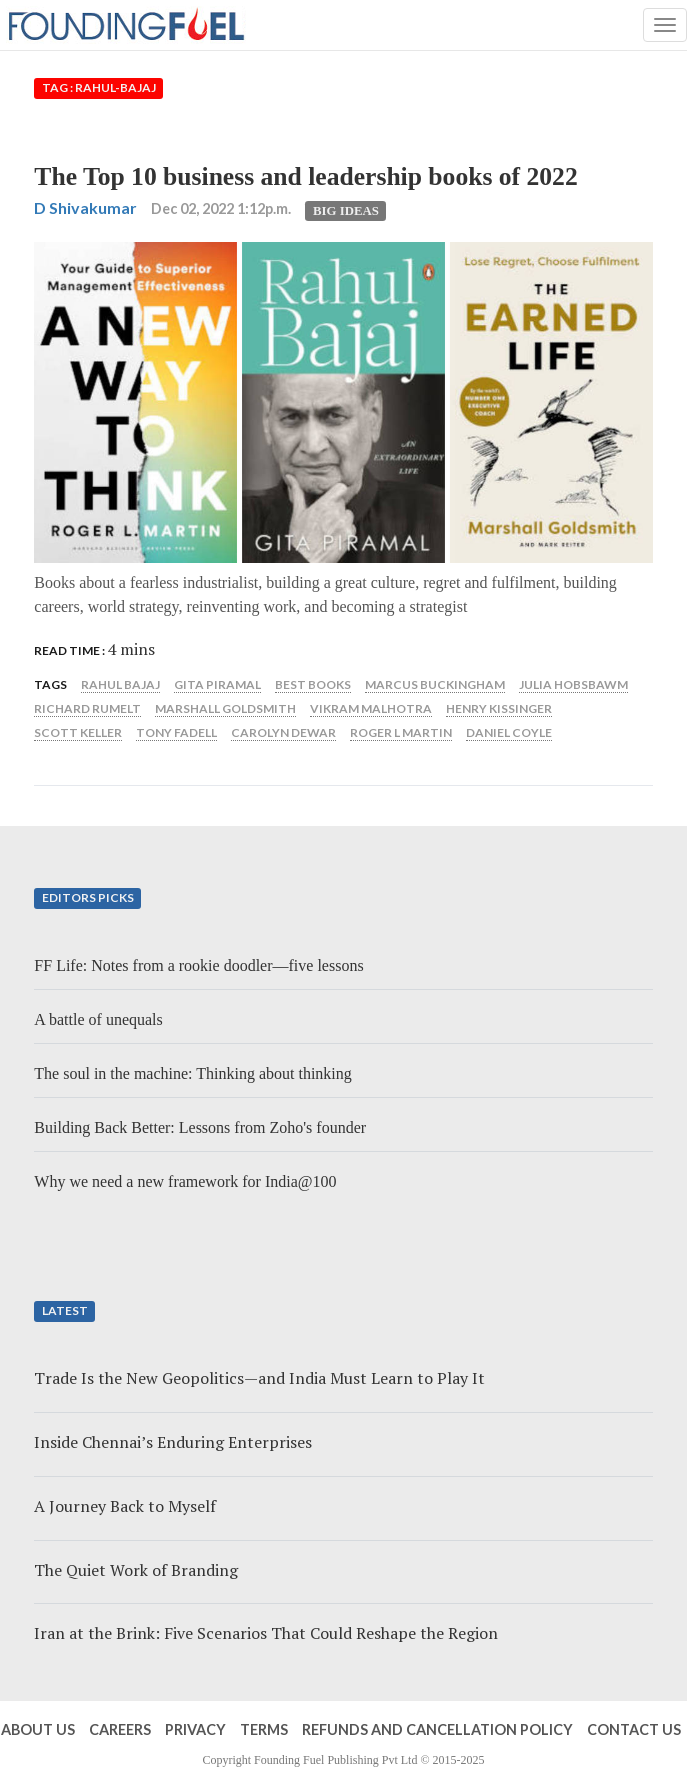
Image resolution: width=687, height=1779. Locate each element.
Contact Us (634, 1729)
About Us (38, 1729)
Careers (120, 1729)
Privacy (195, 1729)
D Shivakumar (85, 207)
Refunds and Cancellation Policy (437, 1729)
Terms (264, 1729)
